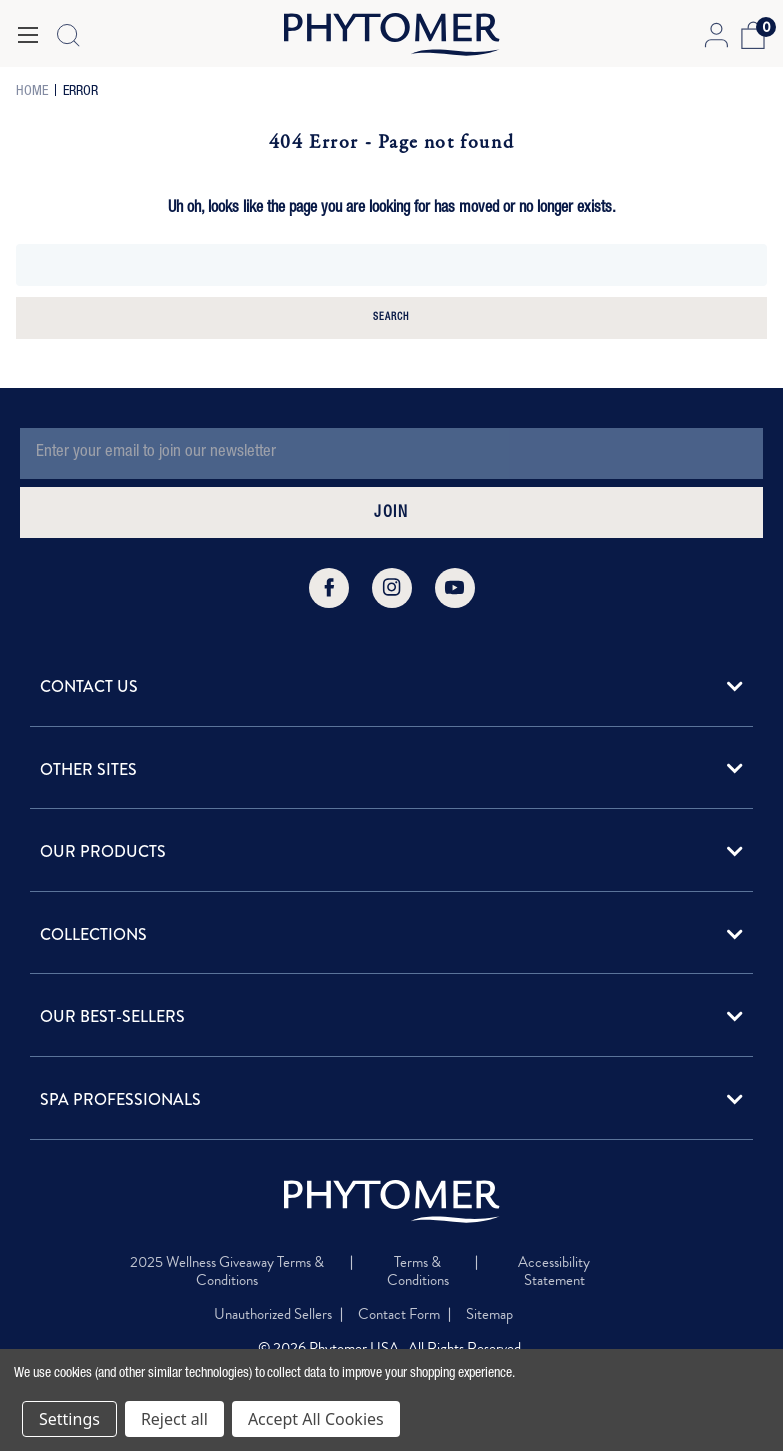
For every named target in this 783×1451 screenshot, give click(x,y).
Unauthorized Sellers (273, 1314)
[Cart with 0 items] (750, 35)
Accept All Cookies (316, 1419)
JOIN (391, 514)
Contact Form (399, 1314)
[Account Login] (715, 35)
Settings (69, 1419)
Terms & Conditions (418, 1271)
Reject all (174, 1419)
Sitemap (489, 1314)
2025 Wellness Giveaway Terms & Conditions (227, 1271)
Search (391, 318)
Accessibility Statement (554, 1271)
